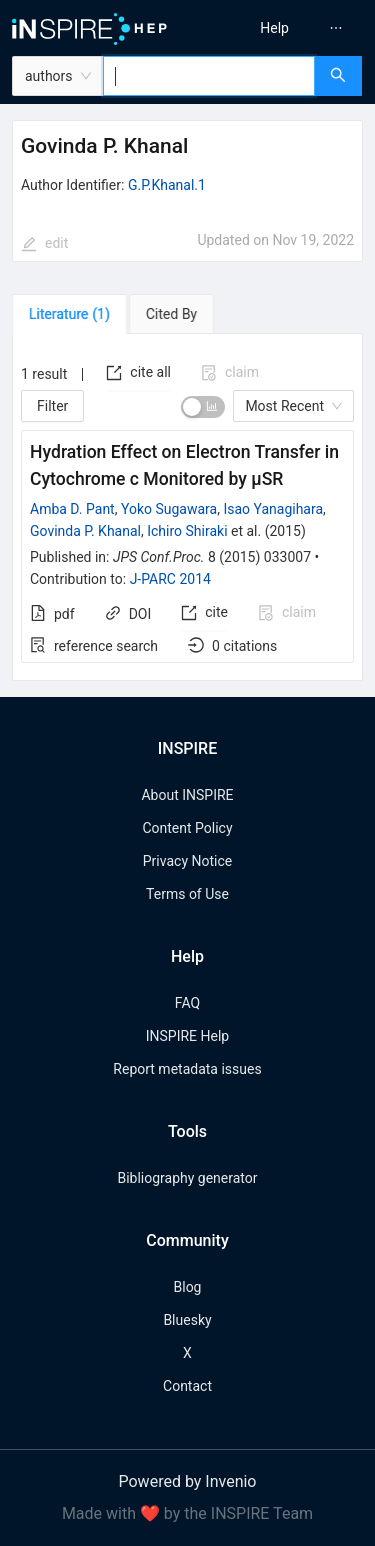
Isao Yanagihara (273, 509)
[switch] (203, 407)
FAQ (187, 1003)
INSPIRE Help (187, 1036)
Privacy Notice (187, 861)
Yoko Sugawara (169, 509)
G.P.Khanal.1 (167, 185)
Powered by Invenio (188, 1481)
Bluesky (187, 1320)
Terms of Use (187, 894)
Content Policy (187, 828)
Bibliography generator (187, 1178)
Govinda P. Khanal (85, 531)
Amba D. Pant (72, 509)
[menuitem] (274, 28)
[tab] (69, 314)
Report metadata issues (187, 1069)
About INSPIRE (187, 795)
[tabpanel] (187, 508)
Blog (188, 1287)
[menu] (284, 28)
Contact (187, 1386)
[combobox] (209, 76)
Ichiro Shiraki (187, 531)
